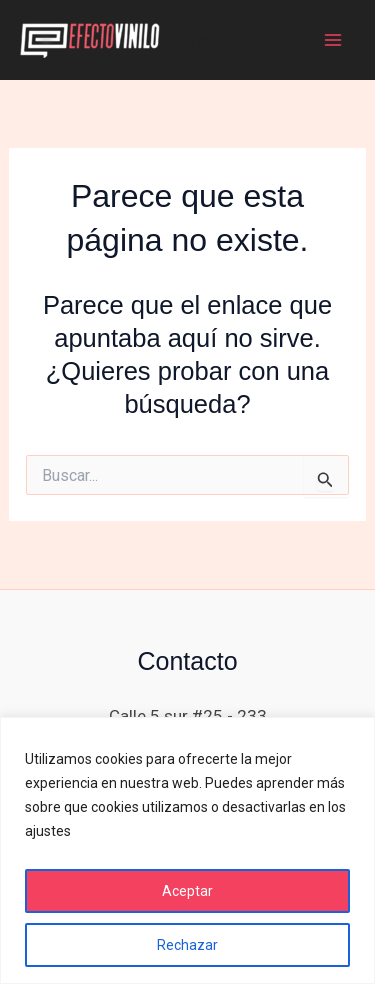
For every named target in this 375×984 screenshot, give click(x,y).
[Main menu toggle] (333, 40)
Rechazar (187, 945)
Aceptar (187, 891)
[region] (187, 850)
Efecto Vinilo (232, 40)
